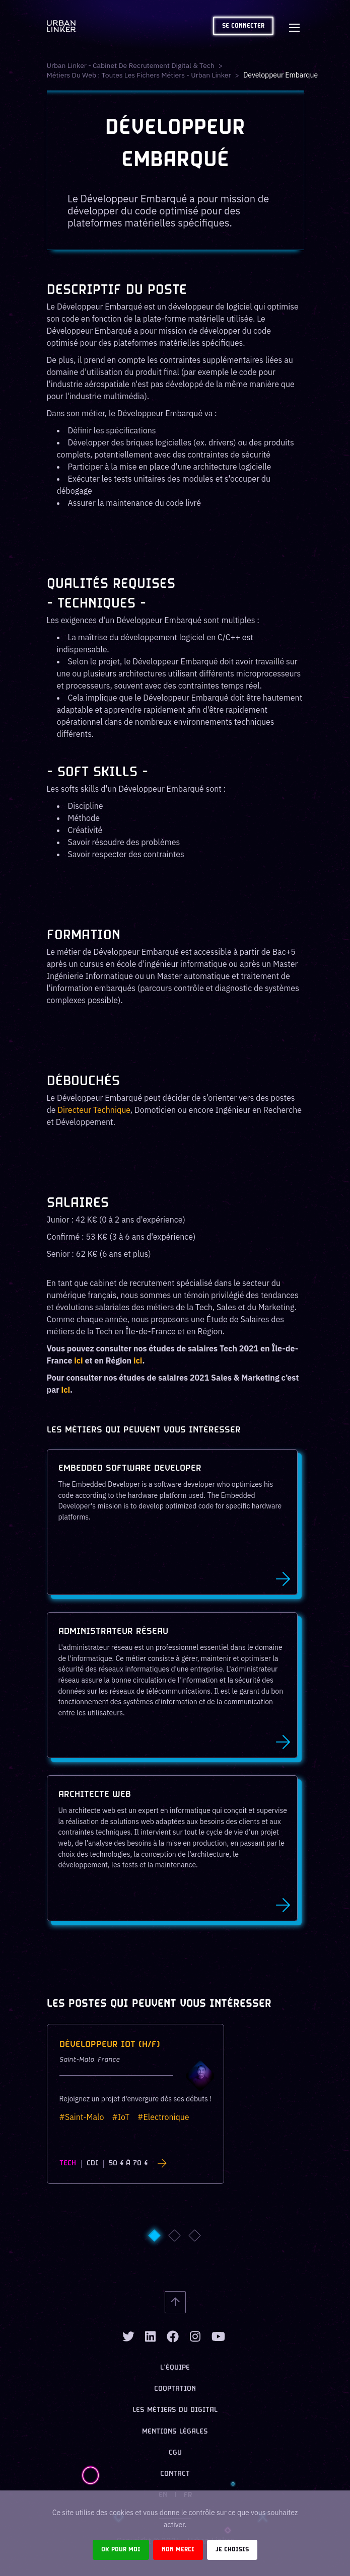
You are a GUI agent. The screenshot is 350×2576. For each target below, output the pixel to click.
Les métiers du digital (175, 2410)
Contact (175, 2474)
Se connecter (243, 26)
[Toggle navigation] (295, 26)
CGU (175, 2453)
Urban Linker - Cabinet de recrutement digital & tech (131, 65)
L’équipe (175, 2368)
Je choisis (232, 2549)
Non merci (178, 2549)
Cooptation (175, 2389)
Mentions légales (175, 2432)
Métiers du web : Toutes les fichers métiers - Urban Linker (140, 75)
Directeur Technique (93, 1110)
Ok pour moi (121, 2549)
